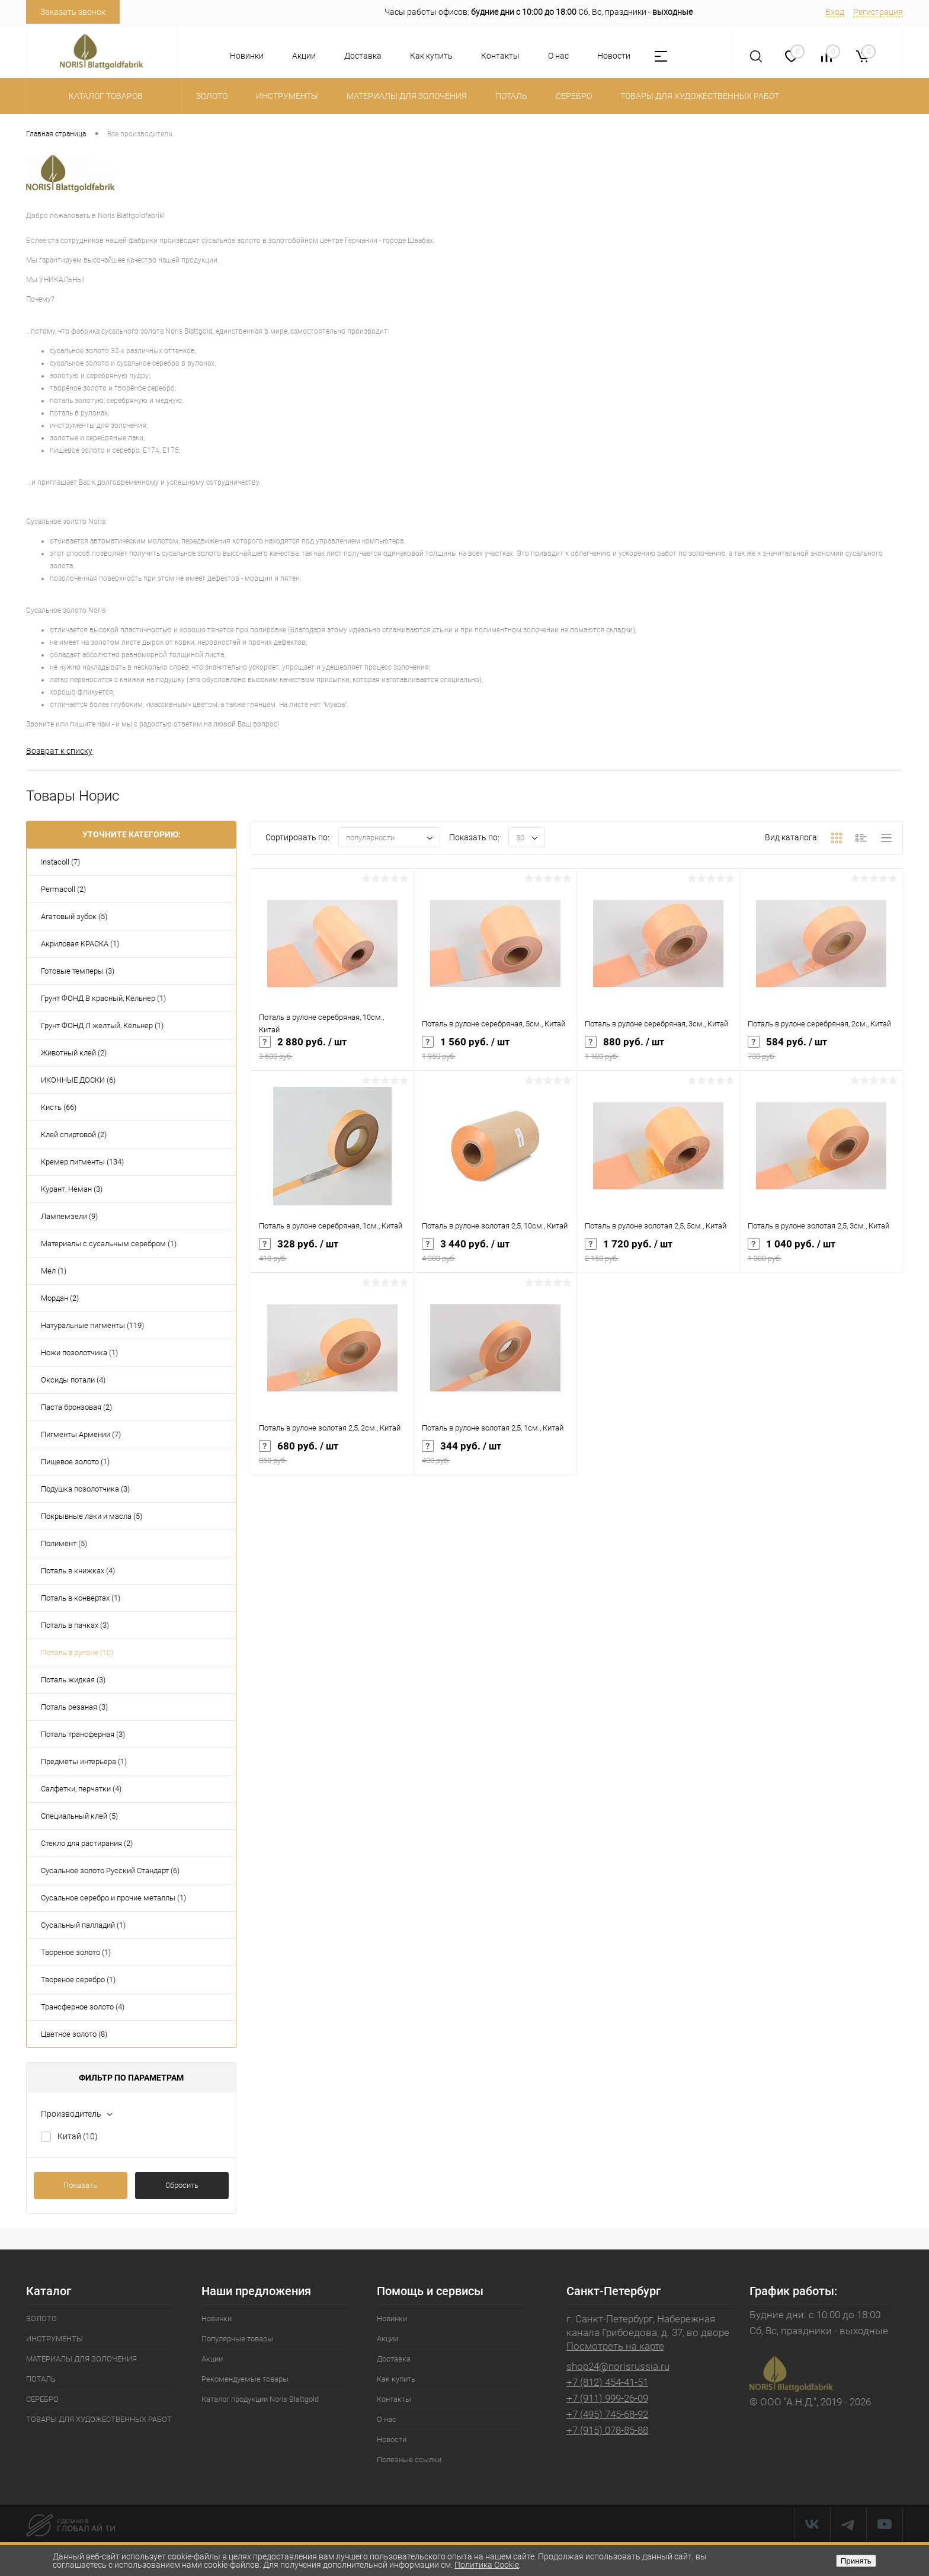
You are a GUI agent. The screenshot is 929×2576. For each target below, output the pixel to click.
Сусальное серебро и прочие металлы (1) (113, 1899)
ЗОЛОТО (41, 2319)
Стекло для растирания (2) (87, 1844)
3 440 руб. (495, 1256)
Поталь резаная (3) (74, 1708)
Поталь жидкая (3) (73, 1680)
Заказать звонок (72, 12)
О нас (558, 55)
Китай (77, 2137)
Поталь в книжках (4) (78, 1571)
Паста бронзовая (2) (76, 1408)
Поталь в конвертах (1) (80, 1599)
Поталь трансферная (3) (83, 1735)
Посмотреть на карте (615, 2347)
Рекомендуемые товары (245, 2380)
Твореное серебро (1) (78, 1980)
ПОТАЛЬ (41, 2380)
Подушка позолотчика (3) (85, 1490)
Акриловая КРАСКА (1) (80, 944)
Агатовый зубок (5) (74, 917)
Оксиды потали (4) (73, 1381)
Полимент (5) (64, 1544)
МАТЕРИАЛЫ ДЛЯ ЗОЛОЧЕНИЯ (81, 2360)
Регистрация (878, 12)
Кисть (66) (58, 1108)
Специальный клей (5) (79, 1817)
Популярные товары (237, 2339)
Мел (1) (53, 1272)
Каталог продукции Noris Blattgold (260, 2400)
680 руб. (332, 1458)
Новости (613, 55)
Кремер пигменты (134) (82, 1163)
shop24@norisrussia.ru (617, 2367)
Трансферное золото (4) (82, 2008)
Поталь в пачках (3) (75, 1626)
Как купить (431, 55)
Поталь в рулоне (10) (77, 1653)
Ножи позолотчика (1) (79, 1353)
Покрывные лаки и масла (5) (91, 1517)
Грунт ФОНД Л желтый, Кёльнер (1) (102, 1026)
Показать (80, 2186)
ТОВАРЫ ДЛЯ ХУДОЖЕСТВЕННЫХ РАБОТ (99, 2420)
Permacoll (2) (63, 890)
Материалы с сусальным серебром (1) (109, 1244)
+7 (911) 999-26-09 (607, 2399)
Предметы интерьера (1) (84, 1762)
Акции (304, 55)
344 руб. (495, 1458)
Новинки (247, 55)
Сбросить (181, 2186)
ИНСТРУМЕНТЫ (54, 2339)
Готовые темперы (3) (77, 972)
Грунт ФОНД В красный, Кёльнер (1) (103, 999)
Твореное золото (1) (76, 1953)
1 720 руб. (658, 1256)
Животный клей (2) (74, 1053)
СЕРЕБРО (42, 2400)
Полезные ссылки (409, 2460)
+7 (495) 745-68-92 (607, 2415)
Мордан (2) (60, 1299)
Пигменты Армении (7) (81, 1435)
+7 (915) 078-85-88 (607, 2431)
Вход (834, 12)
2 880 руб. (332, 1054)
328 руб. (332, 1256)
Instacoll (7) (60, 863)
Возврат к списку (59, 751)
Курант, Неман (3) (71, 1190)
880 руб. (658, 1054)
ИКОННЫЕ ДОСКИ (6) (78, 1081)
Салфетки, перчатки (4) (81, 1789)
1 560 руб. (495, 1054)
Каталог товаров (104, 96)
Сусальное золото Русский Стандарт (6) (110, 1871)
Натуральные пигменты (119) (92, 1326)
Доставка (363, 55)
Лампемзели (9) (69, 1217)
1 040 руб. (821, 1256)
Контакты (500, 55)
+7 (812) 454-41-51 (607, 2383)
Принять (856, 2560)
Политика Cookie (486, 2564)
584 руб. (821, 1054)
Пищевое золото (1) (75, 1462)
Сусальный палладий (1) (83, 1926)
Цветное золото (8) (74, 2035)
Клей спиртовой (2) (74, 1135)
